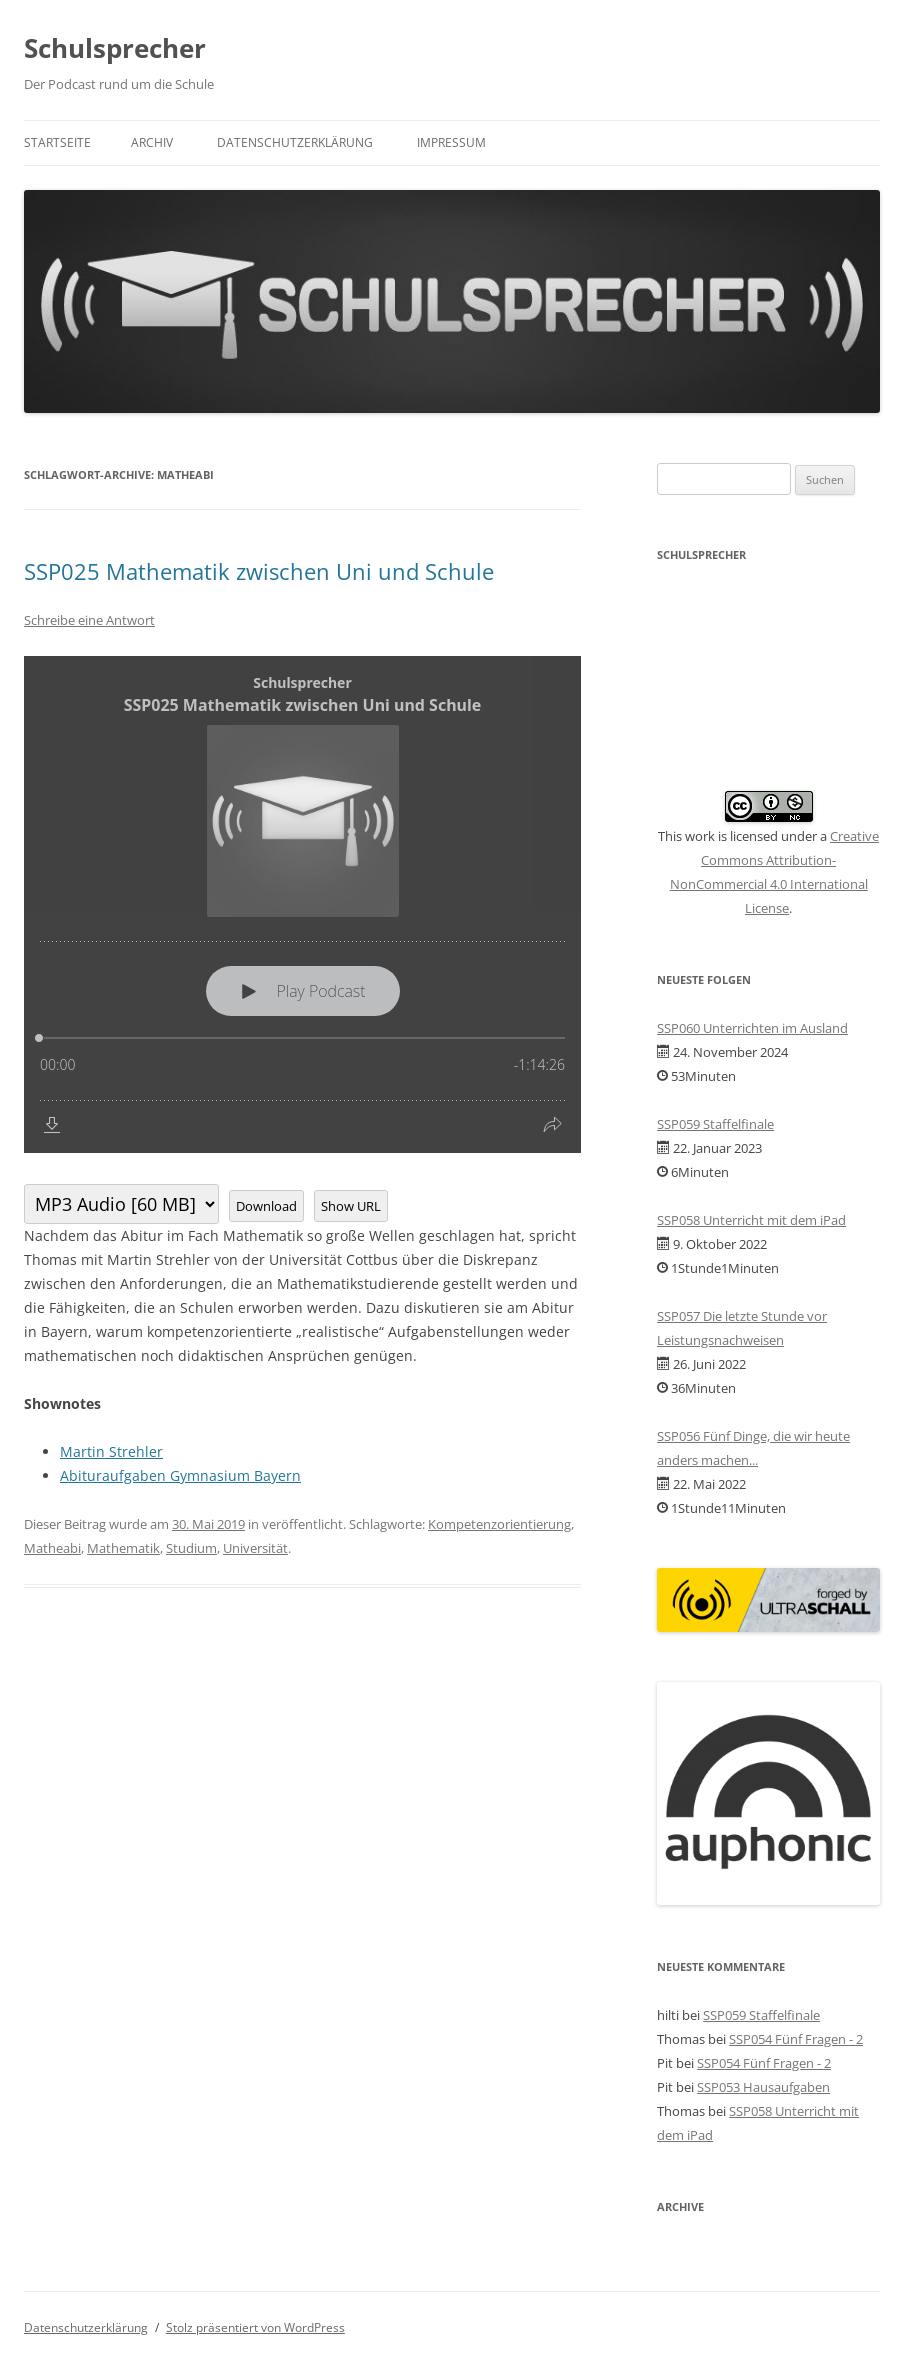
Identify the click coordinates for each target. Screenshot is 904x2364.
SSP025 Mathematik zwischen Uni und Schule (259, 571)
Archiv (152, 142)
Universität (255, 1548)
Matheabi (52, 1548)
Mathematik (123, 1548)
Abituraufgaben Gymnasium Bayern (180, 1475)
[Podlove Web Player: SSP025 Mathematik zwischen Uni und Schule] (302, 904)
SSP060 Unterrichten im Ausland (752, 1028)
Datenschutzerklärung (295, 142)
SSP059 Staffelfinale (715, 1124)
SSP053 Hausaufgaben (763, 2087)
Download (266, 1206)
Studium (191, 1548)
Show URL (351, 1206)
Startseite (57, 142)
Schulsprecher (115, 48)
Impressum (451, 142)
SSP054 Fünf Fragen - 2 (796, 2039)
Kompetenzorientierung (499, 1524)
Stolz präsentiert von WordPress (255, 2327)
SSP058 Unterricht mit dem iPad (751, 1220)
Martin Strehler (111, 1451)
